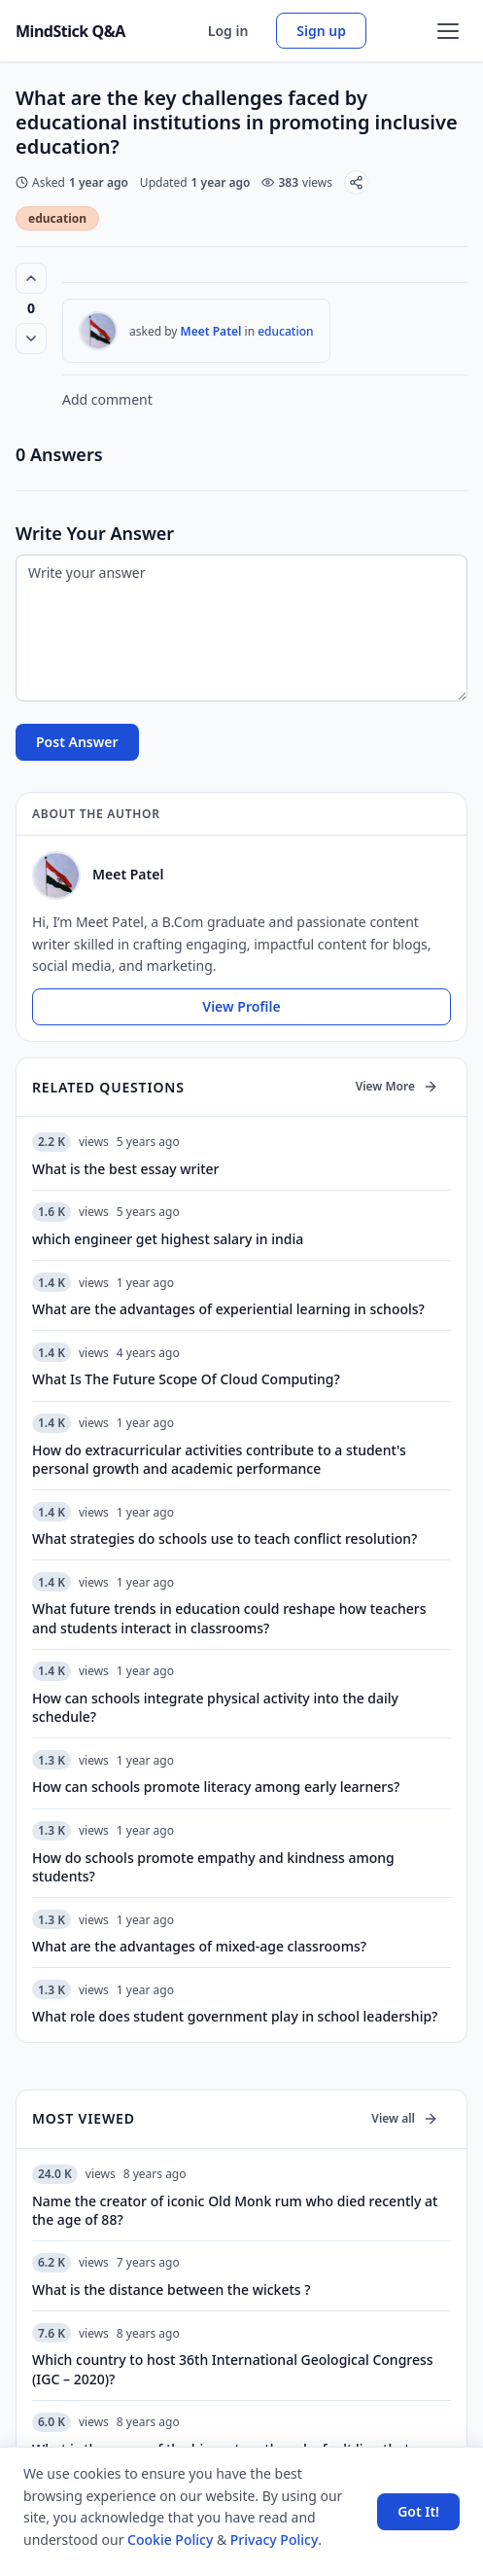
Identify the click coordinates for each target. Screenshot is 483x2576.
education (57, 218)
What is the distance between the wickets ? (171, 2289)
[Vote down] (31, 338)
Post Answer (77, 742)
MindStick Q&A (70, 31)
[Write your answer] (241, 628)
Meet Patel (211, 331)
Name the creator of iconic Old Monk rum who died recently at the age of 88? (234, 2210)
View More (397, 1086)
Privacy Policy (274, 2539)
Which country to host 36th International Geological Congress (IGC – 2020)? (232, 2368)
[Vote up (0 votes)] (31, 278)
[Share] (356, 182)
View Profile (241, 1006)
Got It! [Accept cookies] (418, 2511)
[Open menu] (448, 31)
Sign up (321, 30)
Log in (228, 30)
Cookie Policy (170, 2539)
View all (404, 2118)
